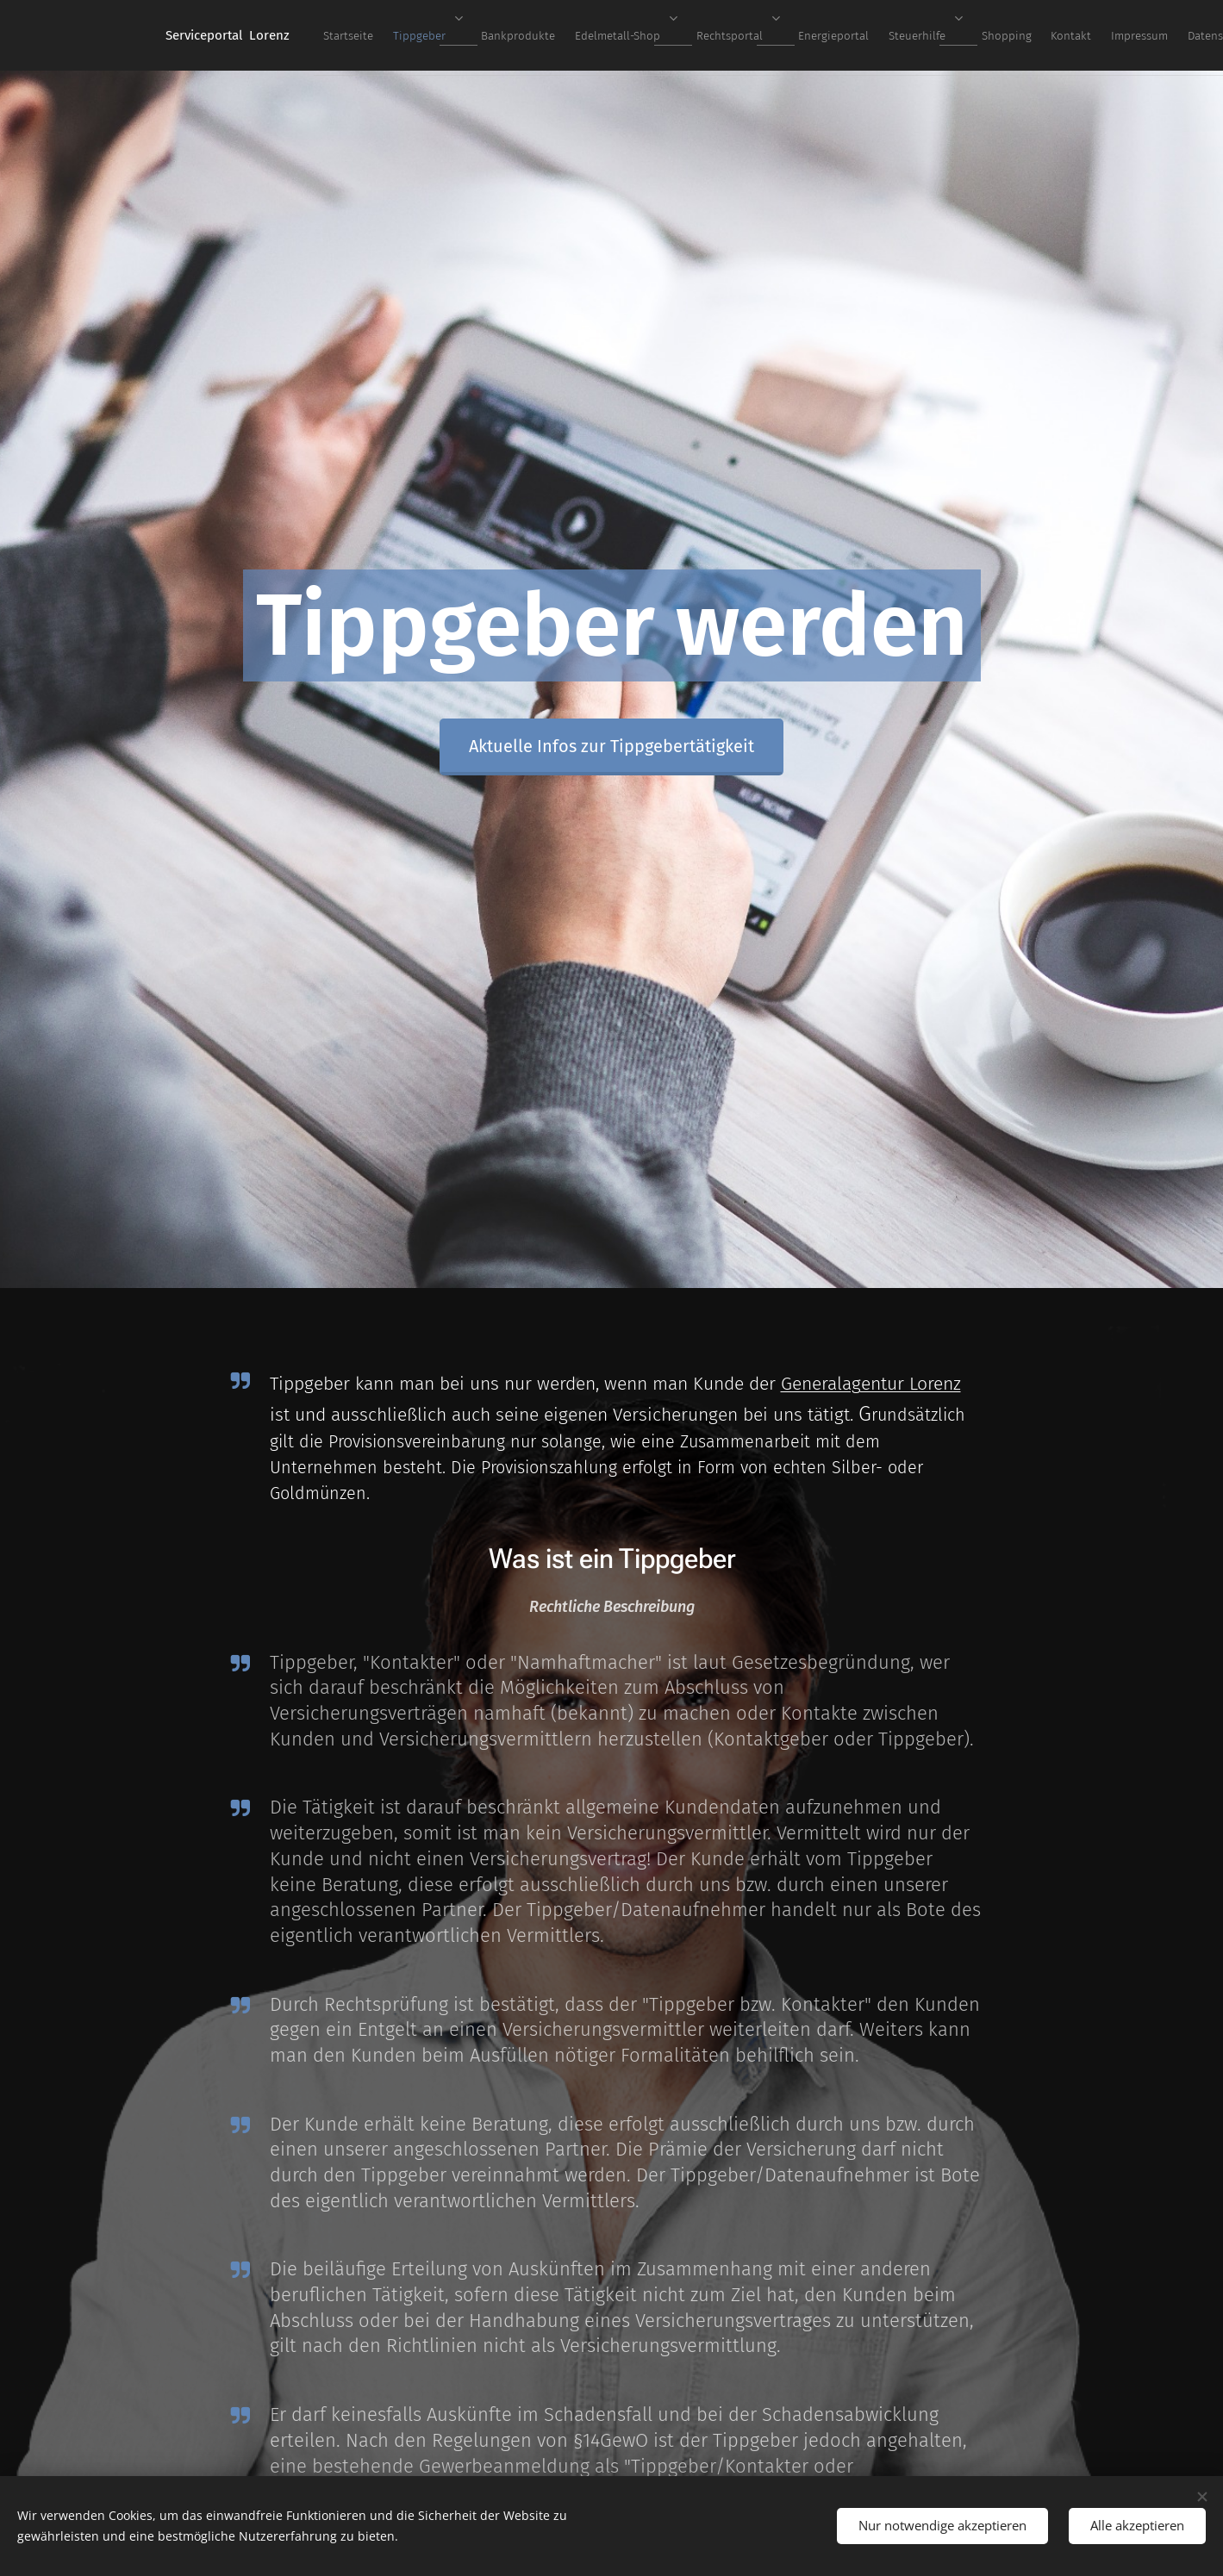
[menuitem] (569, 35)
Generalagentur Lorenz (870, 1383)
